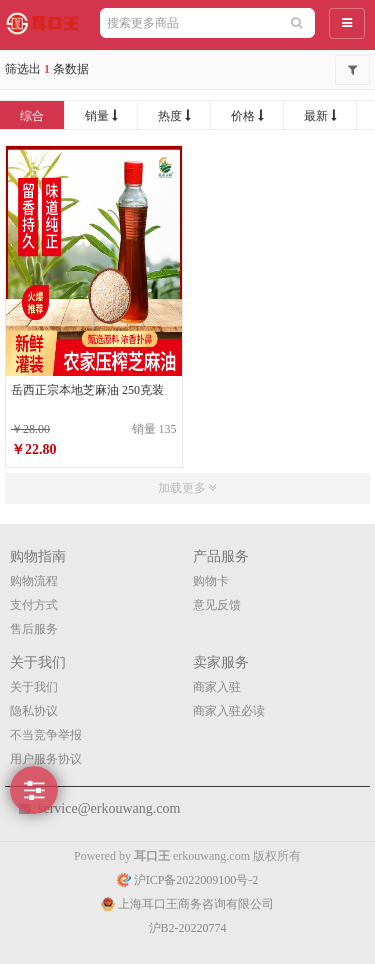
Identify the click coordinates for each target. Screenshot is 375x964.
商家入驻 (217, 687)
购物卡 (211, 581)
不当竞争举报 (46, 735)
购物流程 (34, 581)
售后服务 (34, 629)
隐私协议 (34, 711)
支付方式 (34, 605)
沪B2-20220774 (188, 928)
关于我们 (34, 687)
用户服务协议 (46, 759)
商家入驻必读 (229, 711)
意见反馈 (217, 605)
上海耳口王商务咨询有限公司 (187, 904)
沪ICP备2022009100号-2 (188, 880)
